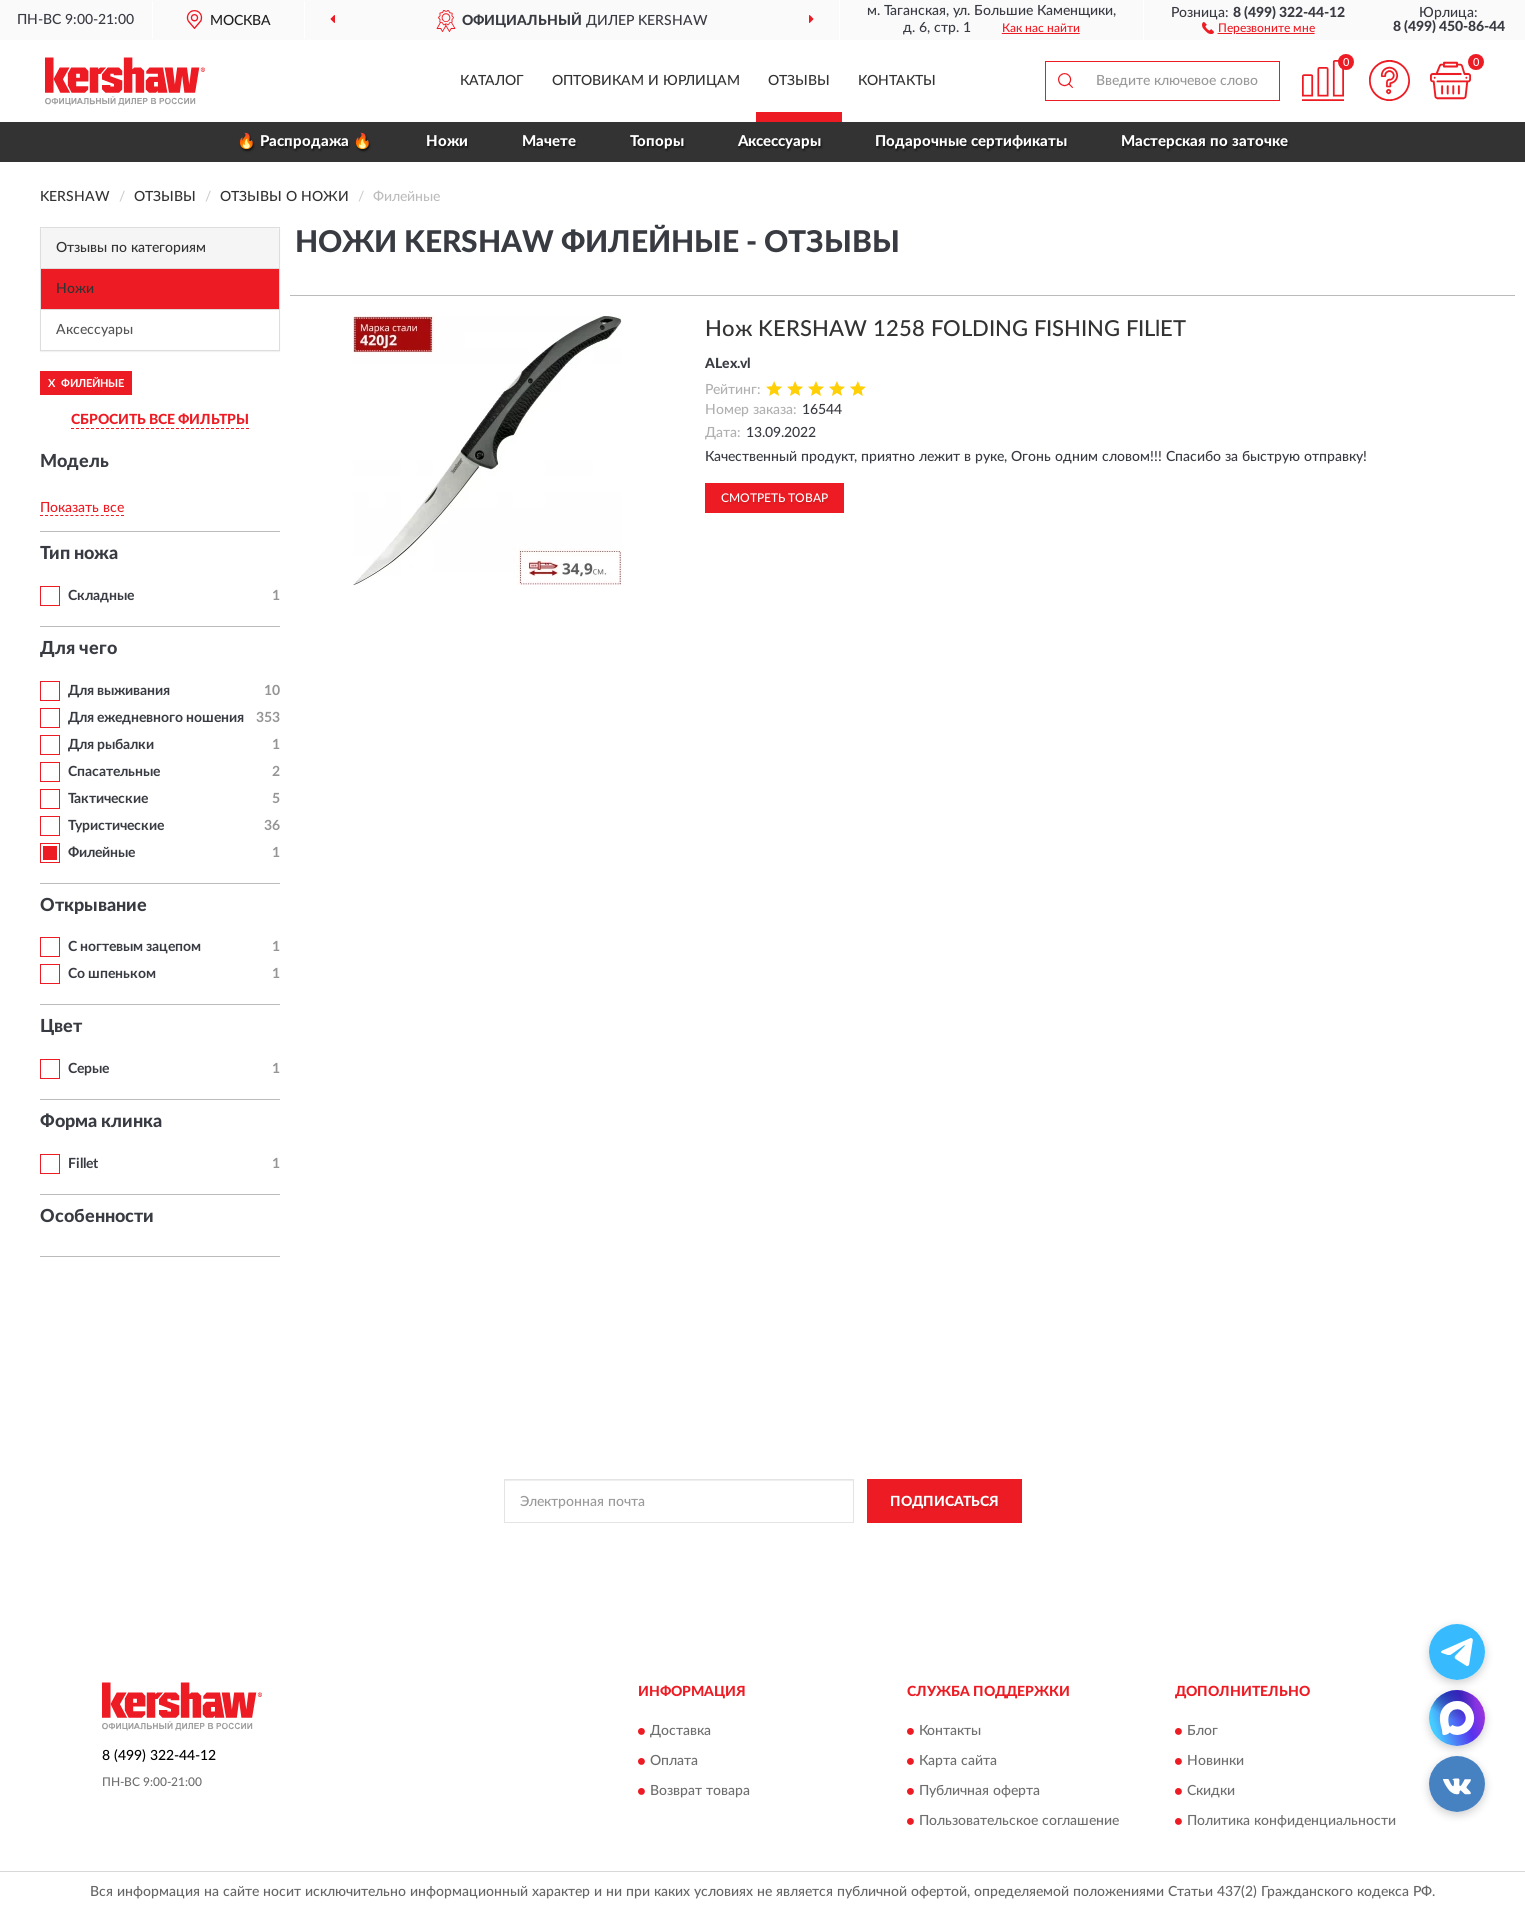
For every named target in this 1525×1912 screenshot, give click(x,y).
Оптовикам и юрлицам (646, 81)
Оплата (674, 1761)
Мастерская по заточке (1204, 141)
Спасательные (114, 772)
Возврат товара (700, 1791)
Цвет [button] (61, 1027)
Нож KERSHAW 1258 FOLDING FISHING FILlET (945, 329)
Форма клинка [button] (101, 1122)
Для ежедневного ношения (156, 718)
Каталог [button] (492, 81)
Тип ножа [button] (79, 554)
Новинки (1215, 1761)
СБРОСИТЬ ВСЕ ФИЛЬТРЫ (160, 420)
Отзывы (799, 81)
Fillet (83, 1164)
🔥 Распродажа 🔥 (304, 141)
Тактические (108, 799)
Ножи (447, 141)
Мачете (549, 141)
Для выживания (119, 691)
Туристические (116, 826)
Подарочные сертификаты (971, 141)
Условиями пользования (931, 1546)
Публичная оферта (979, 1791)
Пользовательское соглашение (1019, 1821)
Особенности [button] (97, 1217)
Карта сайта (958, 1761)
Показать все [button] (82, 508)
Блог (1202, 1731)
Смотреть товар (774, 498)
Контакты (897, 81)
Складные (101, 596)
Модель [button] (74, 462)
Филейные (101, 853)
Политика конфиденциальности (1291, 1821)
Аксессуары (779, 141)
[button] (1258, 27)
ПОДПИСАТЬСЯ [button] (944, 1502)
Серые (88, 1069)
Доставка (680, 1731)
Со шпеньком (112, 974)
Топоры (657, 141)
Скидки (1211, 1791)
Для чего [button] (78, 649)
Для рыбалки (111, 745)
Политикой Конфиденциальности (755, 1546)
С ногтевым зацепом (134, 947)
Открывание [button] (93, 906)
